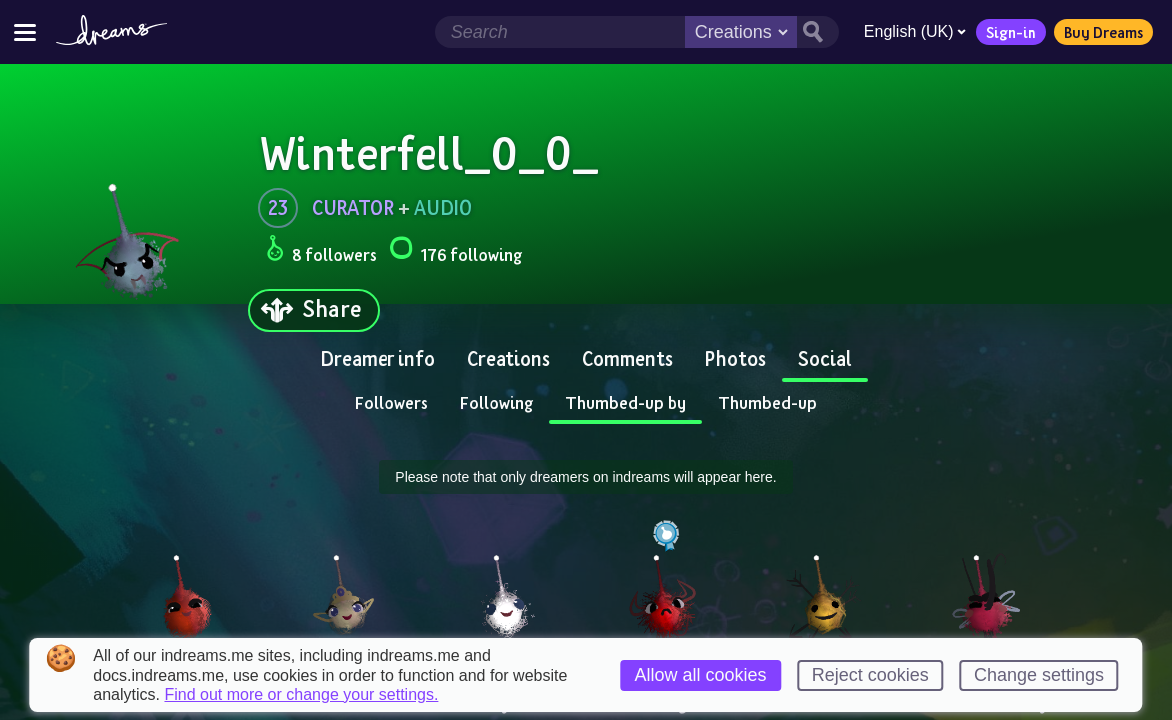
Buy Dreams (1101, 32)
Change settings (1039, 675)
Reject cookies (870, 675)
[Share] (314, 310)
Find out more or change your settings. (301, 695)
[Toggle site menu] (25, 31)
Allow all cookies (701, 675)
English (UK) (913, 31)
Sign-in (1009, 32)
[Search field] (558, 32)
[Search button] (816, 32)
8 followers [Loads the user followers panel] (321, 251)
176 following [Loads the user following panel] (455, 251)
